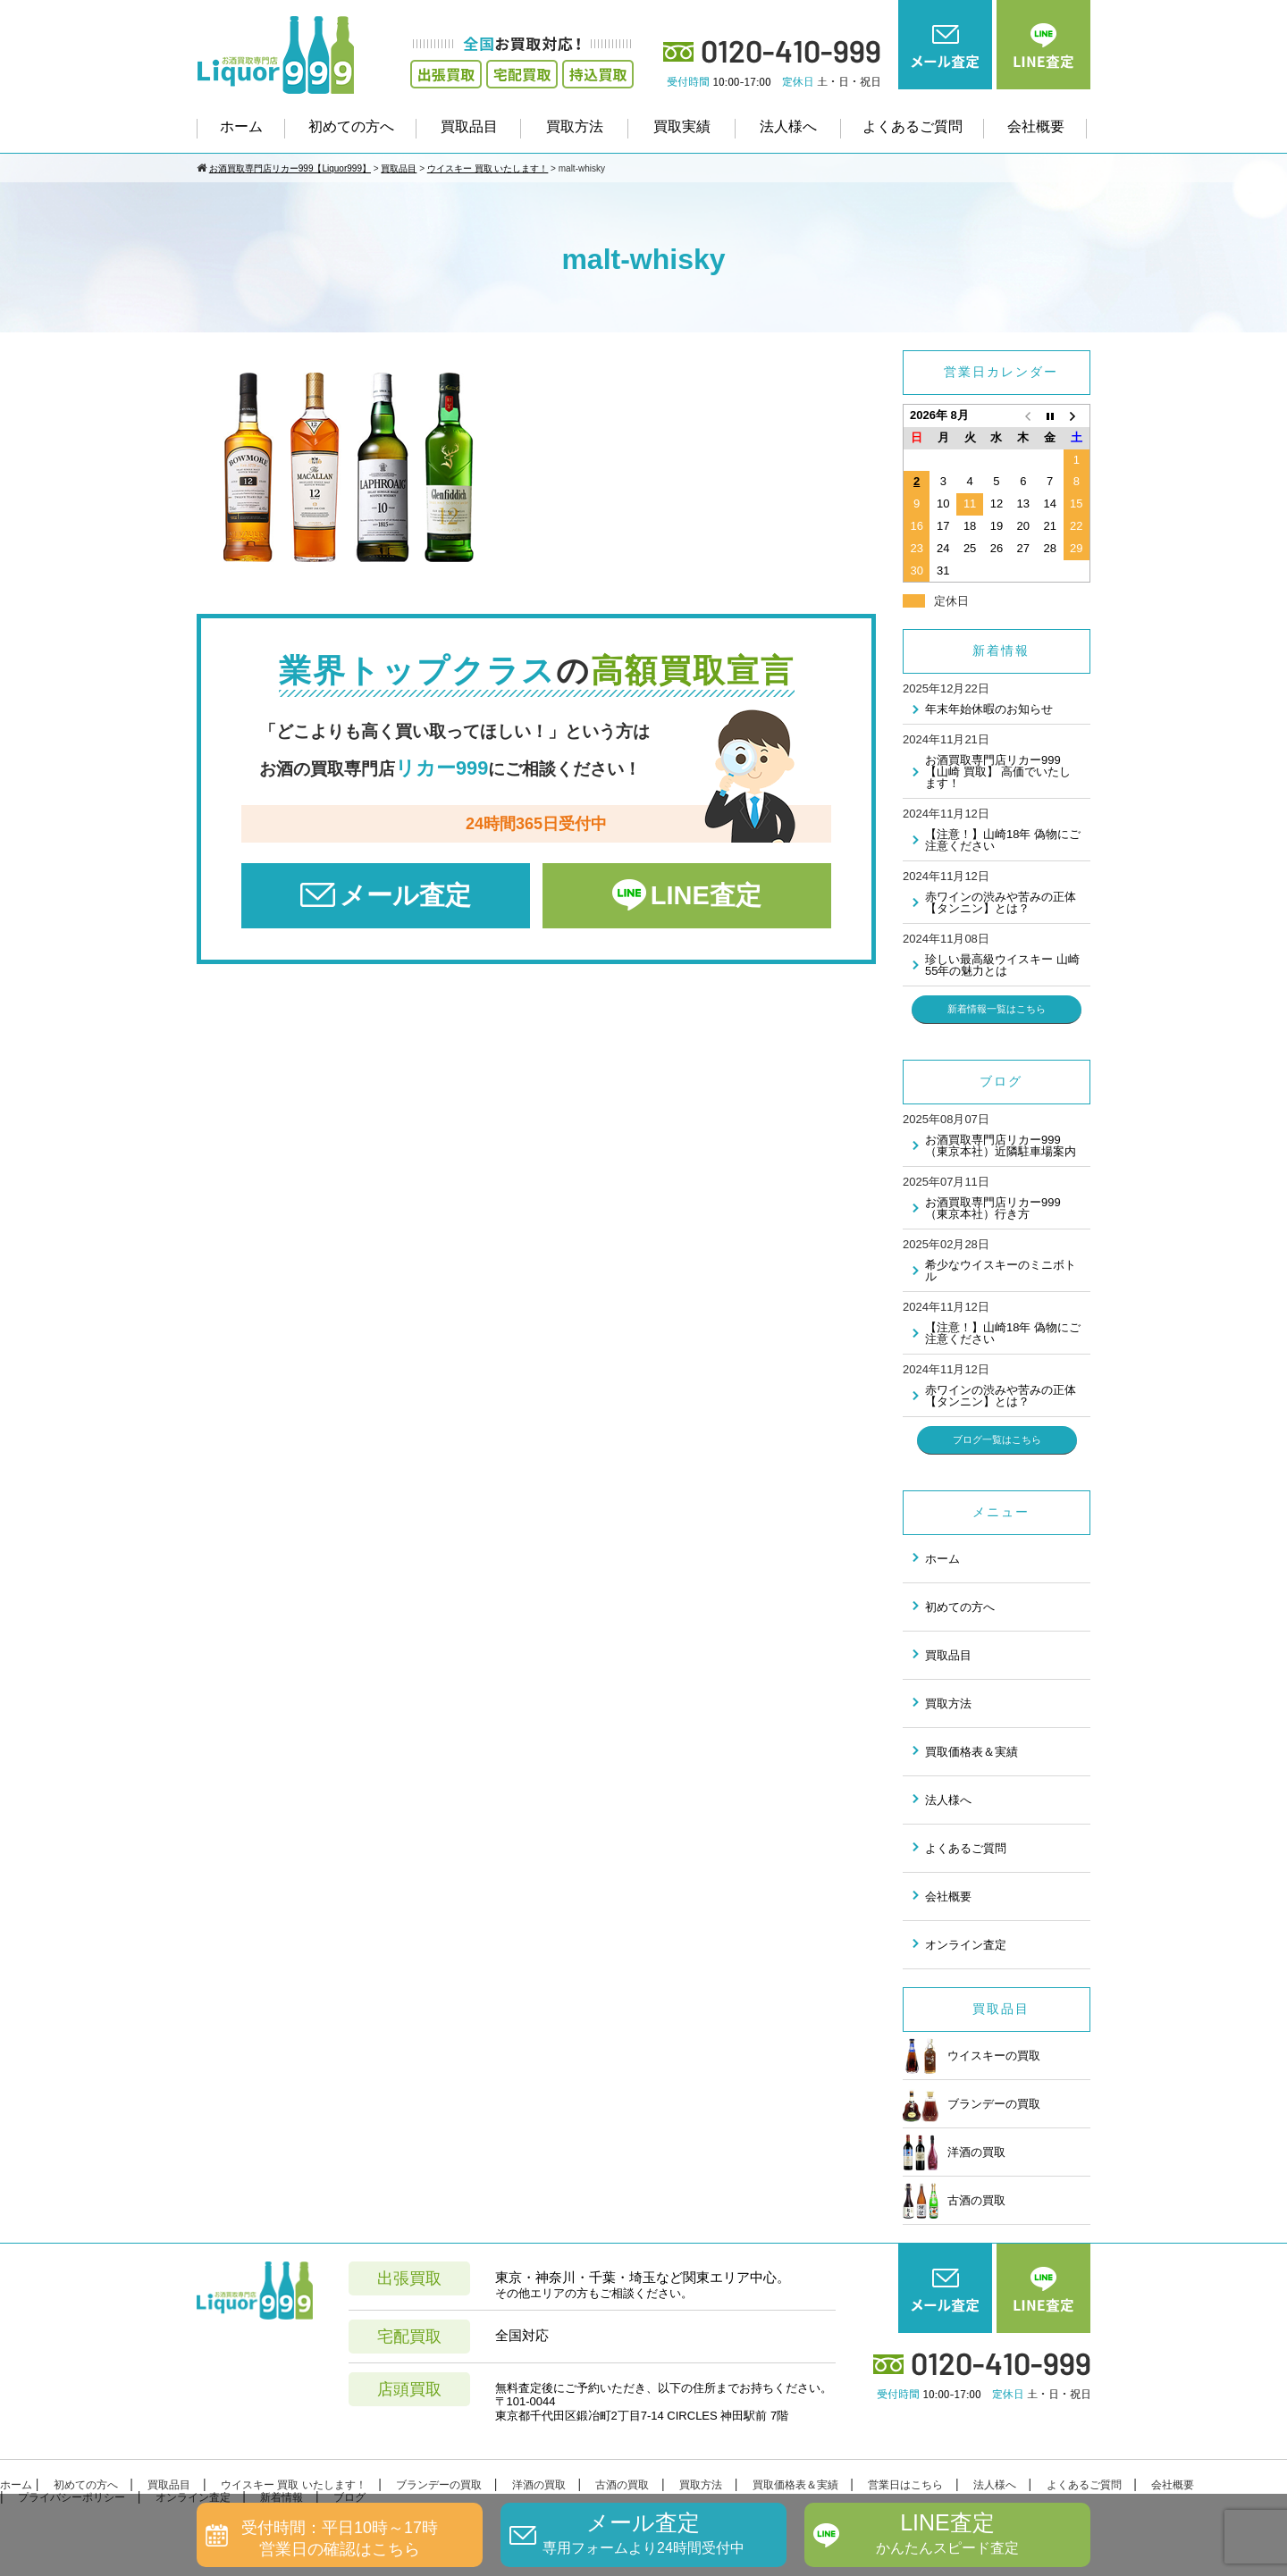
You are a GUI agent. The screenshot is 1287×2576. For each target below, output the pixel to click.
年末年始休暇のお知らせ (989, 709)
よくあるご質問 (912, 126)
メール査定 (405, 895)
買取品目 (469, 126)
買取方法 (574, 126)
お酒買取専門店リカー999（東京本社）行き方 (993, 1208)
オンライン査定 (965, 1944)
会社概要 (1035, 126)
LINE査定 (706, 895)
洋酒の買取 (954, 2152)
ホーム (241, 126)
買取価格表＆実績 (971, 1751)
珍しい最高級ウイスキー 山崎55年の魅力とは (1002, 965)
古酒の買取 (954, 2201)
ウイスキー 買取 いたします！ (293, 2485)
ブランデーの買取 (971, 2104)
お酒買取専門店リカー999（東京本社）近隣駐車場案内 (1000, 1145)
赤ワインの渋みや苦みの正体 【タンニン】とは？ (1000, 902)
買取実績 (682, 126)
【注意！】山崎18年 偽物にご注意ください (1003, 839)
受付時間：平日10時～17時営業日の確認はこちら (339, 2538)
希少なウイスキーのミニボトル (1000, 1270)
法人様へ (788, 126)
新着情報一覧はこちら (996, 1008)
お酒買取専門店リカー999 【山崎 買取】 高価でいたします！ (998, 771)
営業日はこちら (905, 2485)
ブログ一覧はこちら (997, 1439)
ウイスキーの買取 (971, 2056)
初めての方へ (351, 126)
